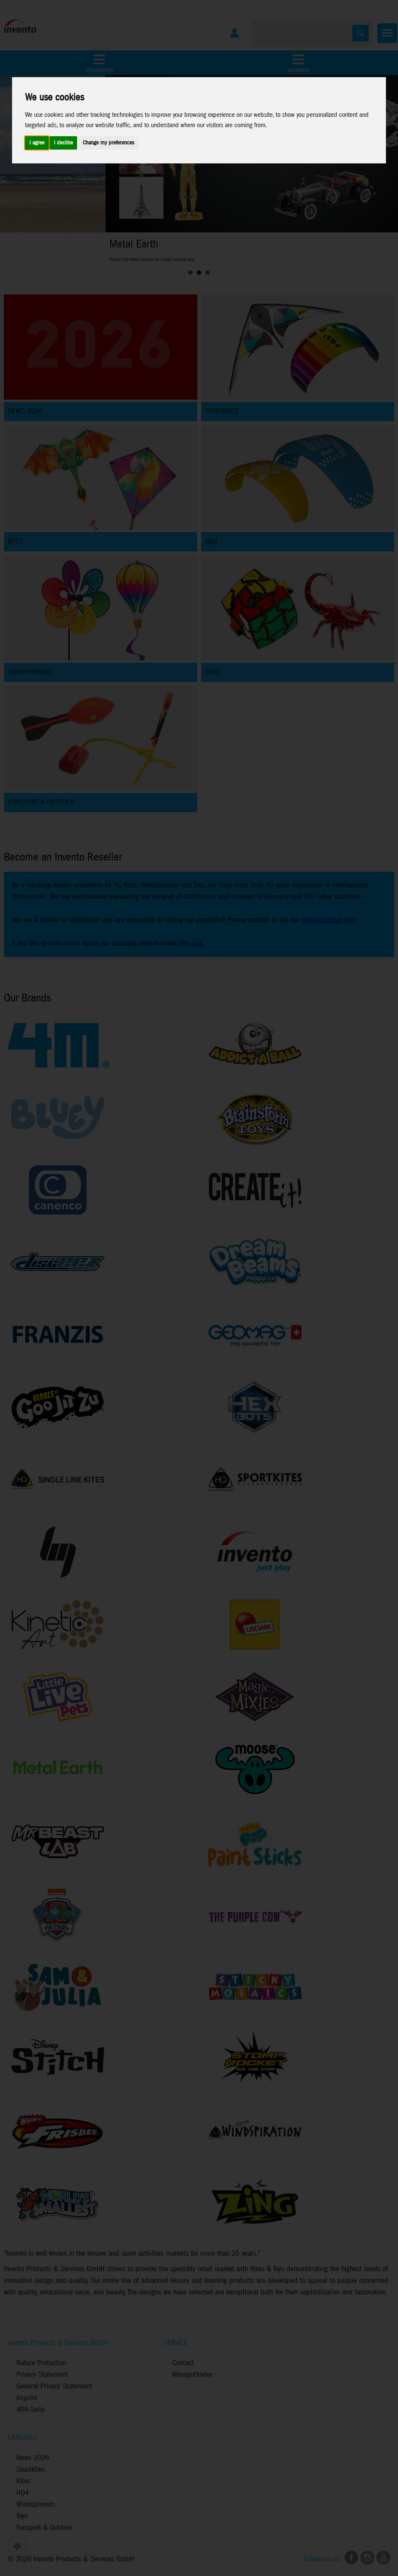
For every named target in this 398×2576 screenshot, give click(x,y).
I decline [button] (63, 143)
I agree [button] (36, 143)
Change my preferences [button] (108, 143)
